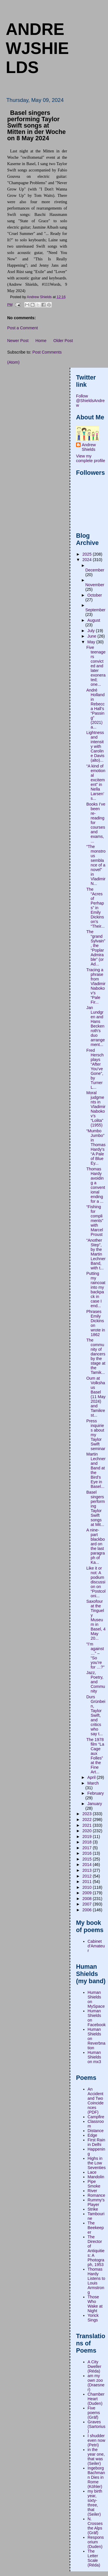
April (92, 1777)
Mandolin (96, 2177)
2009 (87, 1893)
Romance (96, 2195)
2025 (87, 554)
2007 (87, 1904)
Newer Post (18, 340)
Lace (92, 2172)
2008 (87, 1898)
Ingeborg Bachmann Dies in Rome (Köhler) (96, 2477)
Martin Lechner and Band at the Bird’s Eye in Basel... (96, 1470)
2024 (87, 559)
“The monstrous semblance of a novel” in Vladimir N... (96, 865)
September (95, 610)
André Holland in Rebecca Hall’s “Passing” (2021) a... (95, 708)
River (92, 2190)
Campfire (96, 2116)
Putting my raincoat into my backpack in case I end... (95, 1289)
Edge (92, 2135)
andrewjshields (37, 48)
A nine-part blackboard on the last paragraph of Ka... (95, 1546)
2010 (87, 1887)
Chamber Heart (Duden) (96, 2399)
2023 (87, 1813)
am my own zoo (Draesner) (96, 2382)
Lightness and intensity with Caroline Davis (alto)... (95, 746)
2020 (87, 1830)
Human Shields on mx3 (94, 2057)
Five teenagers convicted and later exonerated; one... (96, 666)
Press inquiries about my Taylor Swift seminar (95, 1435)
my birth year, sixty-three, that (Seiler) (95, 2503)
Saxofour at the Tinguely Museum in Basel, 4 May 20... (96, 1620)
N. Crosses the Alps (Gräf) (95, 2526)
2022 (87, 1819)
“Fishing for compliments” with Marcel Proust (94, 1220)
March (93, 1783)
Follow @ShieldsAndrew (90, 401)
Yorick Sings (93, 2317)
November (94, 584)
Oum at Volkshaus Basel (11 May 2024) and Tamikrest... (96, 1396)
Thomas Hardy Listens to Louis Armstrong (96, 2281)
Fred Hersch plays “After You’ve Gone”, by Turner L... (95, 1069)
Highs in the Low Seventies (97, 2163)
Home (40, 340)
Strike (93, 2209)
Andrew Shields (89, 447)
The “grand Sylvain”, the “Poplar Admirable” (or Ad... (95, 947)
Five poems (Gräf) (94, 2413)
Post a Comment (22, 328)
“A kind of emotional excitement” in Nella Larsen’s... (95, 782)
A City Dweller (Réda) (94, 2366)
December (94, 570)
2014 (87, 1864)
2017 (87, 1847)
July (91, 630)
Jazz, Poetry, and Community (95, 1681)
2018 (87, 1842)
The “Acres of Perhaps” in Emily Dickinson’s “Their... (95, 908)
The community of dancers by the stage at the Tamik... (95, 1356)
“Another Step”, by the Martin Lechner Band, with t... (96, 1254)
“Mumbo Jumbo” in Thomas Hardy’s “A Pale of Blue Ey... (96, 1147)
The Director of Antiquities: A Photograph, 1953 (96, 2251)
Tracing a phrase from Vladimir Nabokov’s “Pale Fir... (96, 985)
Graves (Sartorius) (96, 2426)
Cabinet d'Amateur (96, 1946)
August (93, 620)
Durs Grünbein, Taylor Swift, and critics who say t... (95, 1715)
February (95, 1793)
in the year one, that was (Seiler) (96, 2456)
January (94, 1803)
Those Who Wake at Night (95, 2304)
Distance (96, 2130)
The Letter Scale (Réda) (94, 2558)
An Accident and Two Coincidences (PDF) (96, 2100)
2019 (87, 1836)
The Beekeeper (96, 2228)
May (91, 642)
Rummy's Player (96, 2202)
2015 (87, 1859)
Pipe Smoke (94, 2183)
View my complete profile (90, 458)
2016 (87, 1853)
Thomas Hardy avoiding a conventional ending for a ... (95, 1185)
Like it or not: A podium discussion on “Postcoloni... (96, 1582)
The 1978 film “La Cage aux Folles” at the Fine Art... (95, 1755)
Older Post (63, 340)
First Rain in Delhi (96, 2142)
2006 (87, 1910)
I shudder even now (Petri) (96, 2440)
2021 (87, 1825)
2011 (87, 1881)
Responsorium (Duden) (96, 2542)
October (94, 595)
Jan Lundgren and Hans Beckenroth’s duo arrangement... (95, 1026)
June (92, 636)
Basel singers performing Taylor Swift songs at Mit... (95, 1508)
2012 (87, 1876)
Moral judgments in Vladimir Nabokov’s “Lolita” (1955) (96, 1108)
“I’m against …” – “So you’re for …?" (95, 1655)
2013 (87, 1870)
